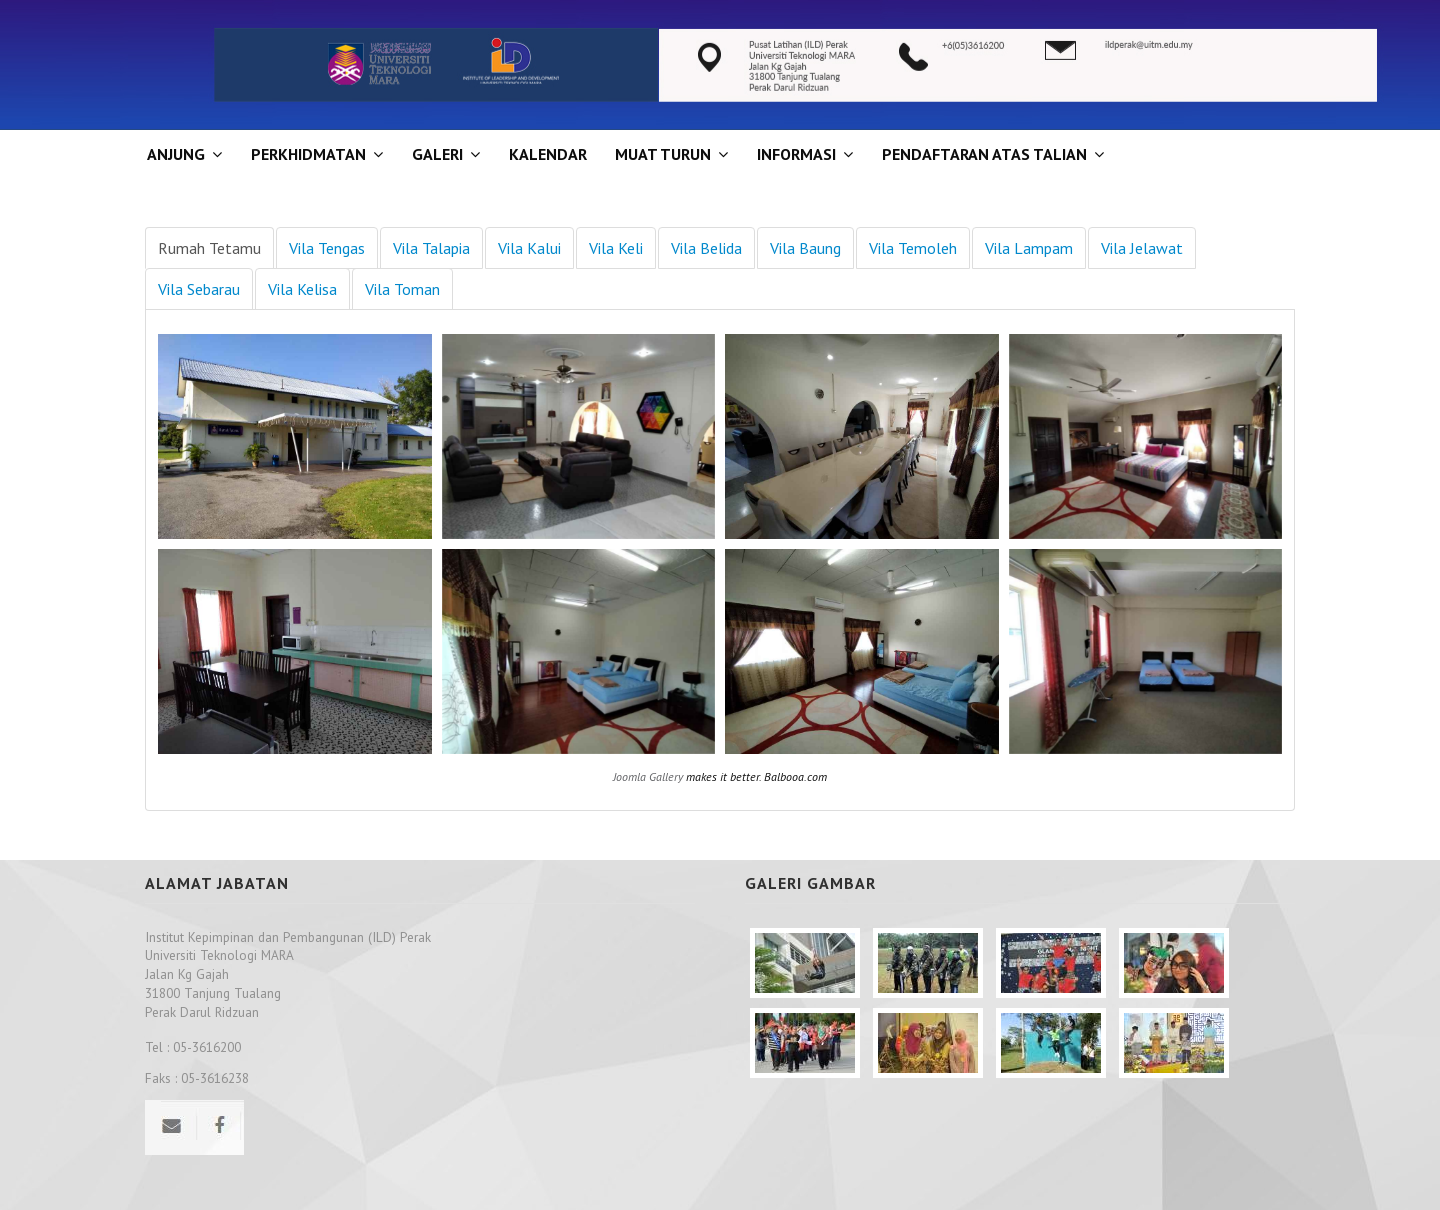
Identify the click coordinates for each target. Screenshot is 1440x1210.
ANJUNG (176, 154)
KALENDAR (548, 154)
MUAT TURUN (663, 154)
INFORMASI (796, 154)
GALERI (437, 154)
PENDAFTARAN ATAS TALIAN (984, 154)
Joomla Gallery (648, 776)
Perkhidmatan (308, 154)
